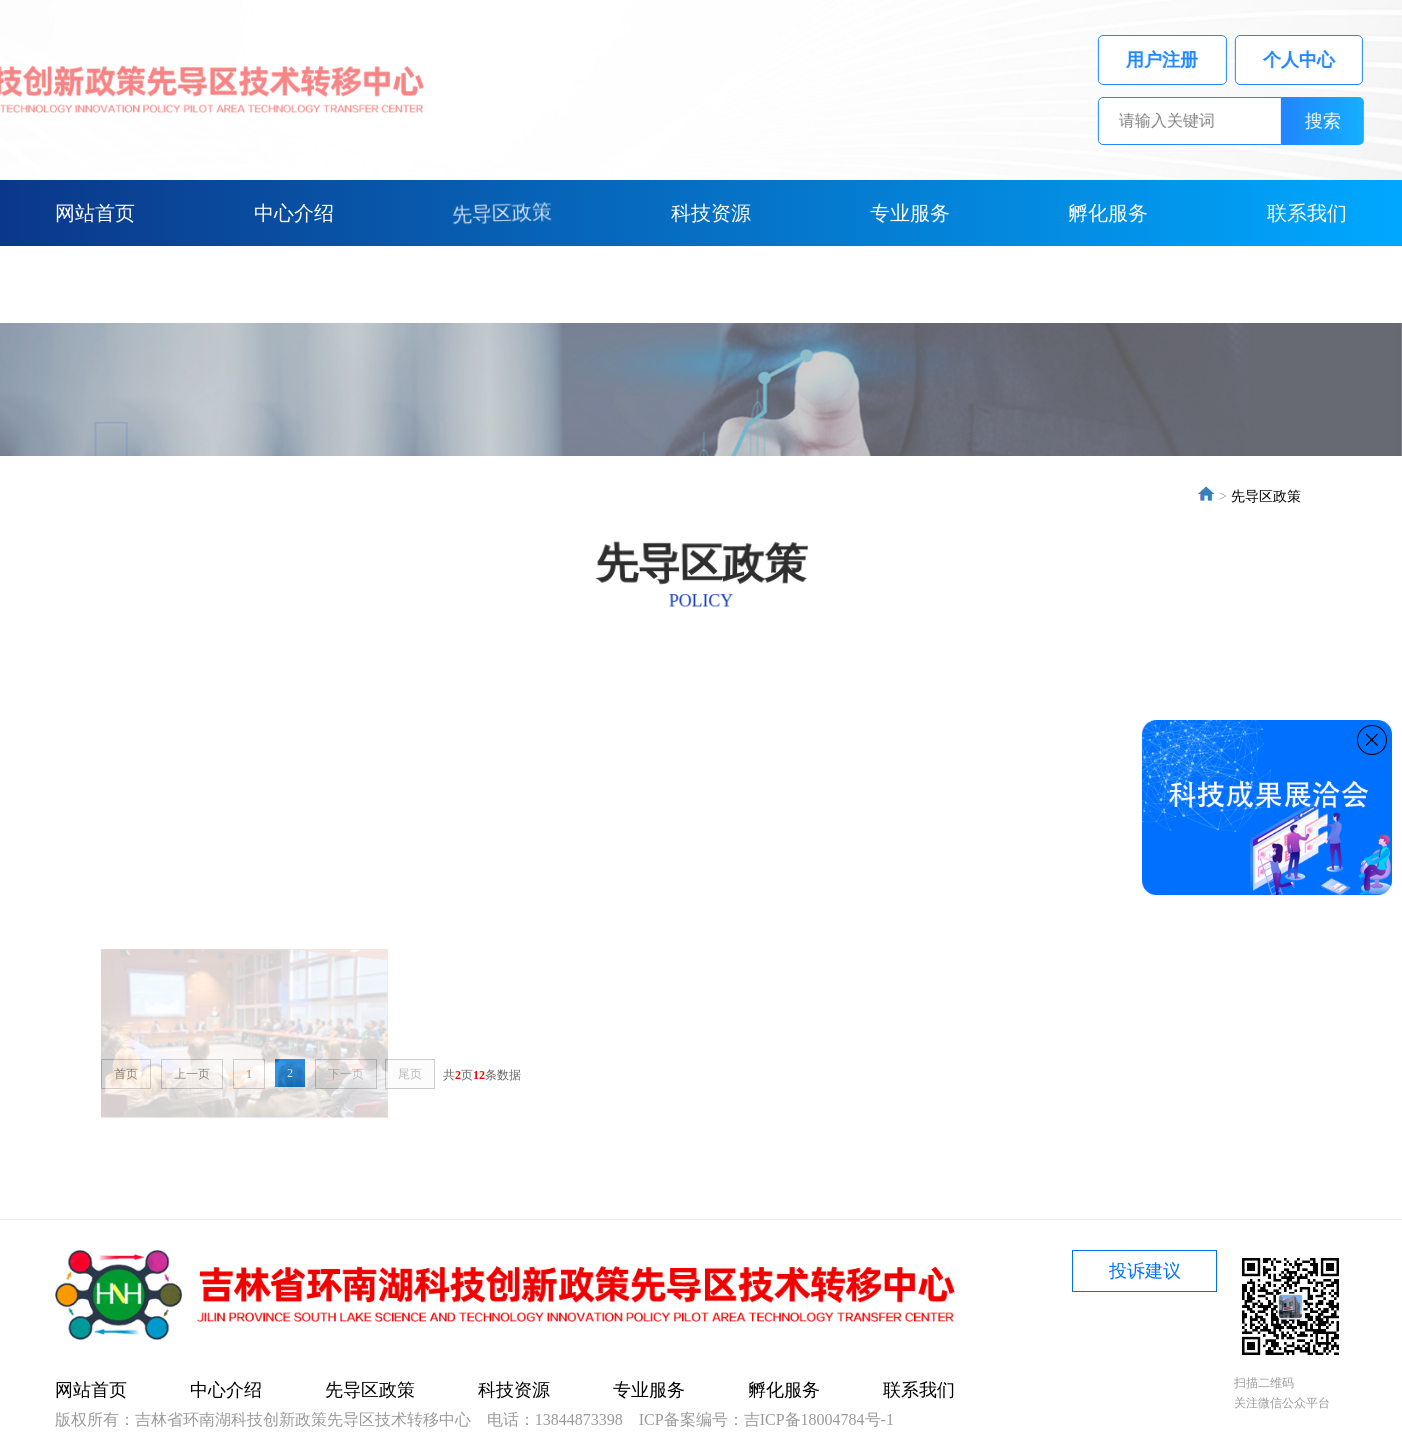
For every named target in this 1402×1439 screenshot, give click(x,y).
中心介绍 (294, 213)
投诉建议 (1145, 1271)
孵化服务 (1108, 213)
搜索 (1346, 121)
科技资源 (711, 213)
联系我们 (1307, 213)
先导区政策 (501, 213)
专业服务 (910, 213)
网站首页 (95, 213)
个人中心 (1321, 60)
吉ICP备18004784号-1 (819, 1419)
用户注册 (1185, 60)
